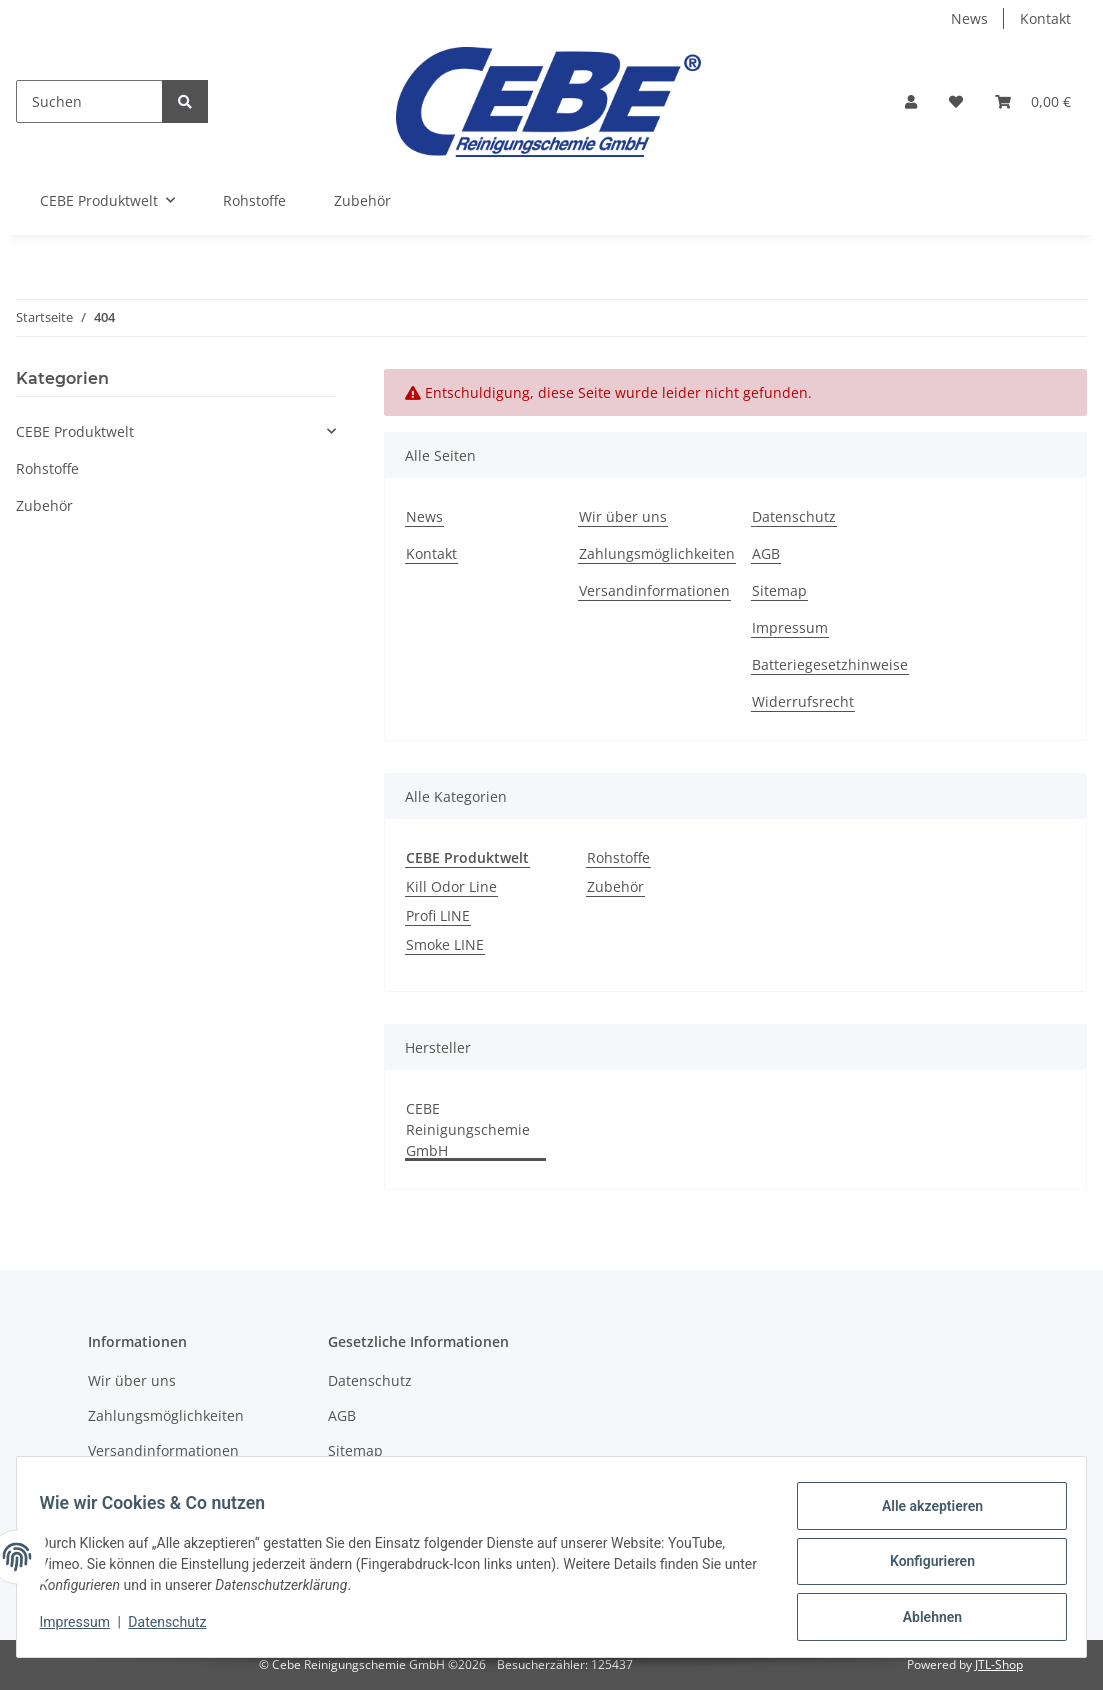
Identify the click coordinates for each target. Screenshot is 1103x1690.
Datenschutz (794, 516)
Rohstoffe (618, 857)
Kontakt (1045, 18)
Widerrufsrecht (803, 701)
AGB (766, 553)
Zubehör (615, 886)
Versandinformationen (654, 590)
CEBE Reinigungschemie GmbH (468, 1129)
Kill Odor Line (451, 886)
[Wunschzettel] (956, 101)
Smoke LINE (445, 944)
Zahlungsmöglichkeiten (657, 553)
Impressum (790, 627)
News (969, 18)
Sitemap (779, 590)
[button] (911, 101)
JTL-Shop (999, 1664)
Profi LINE (438, 915)
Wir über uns (623, 516)
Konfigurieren (922, 1567)
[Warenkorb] (1033, 101)
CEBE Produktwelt (75, 431)
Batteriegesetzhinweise (830, 664)
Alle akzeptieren (922, 1515)
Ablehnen (922, 1619)
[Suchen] (89, 101)
